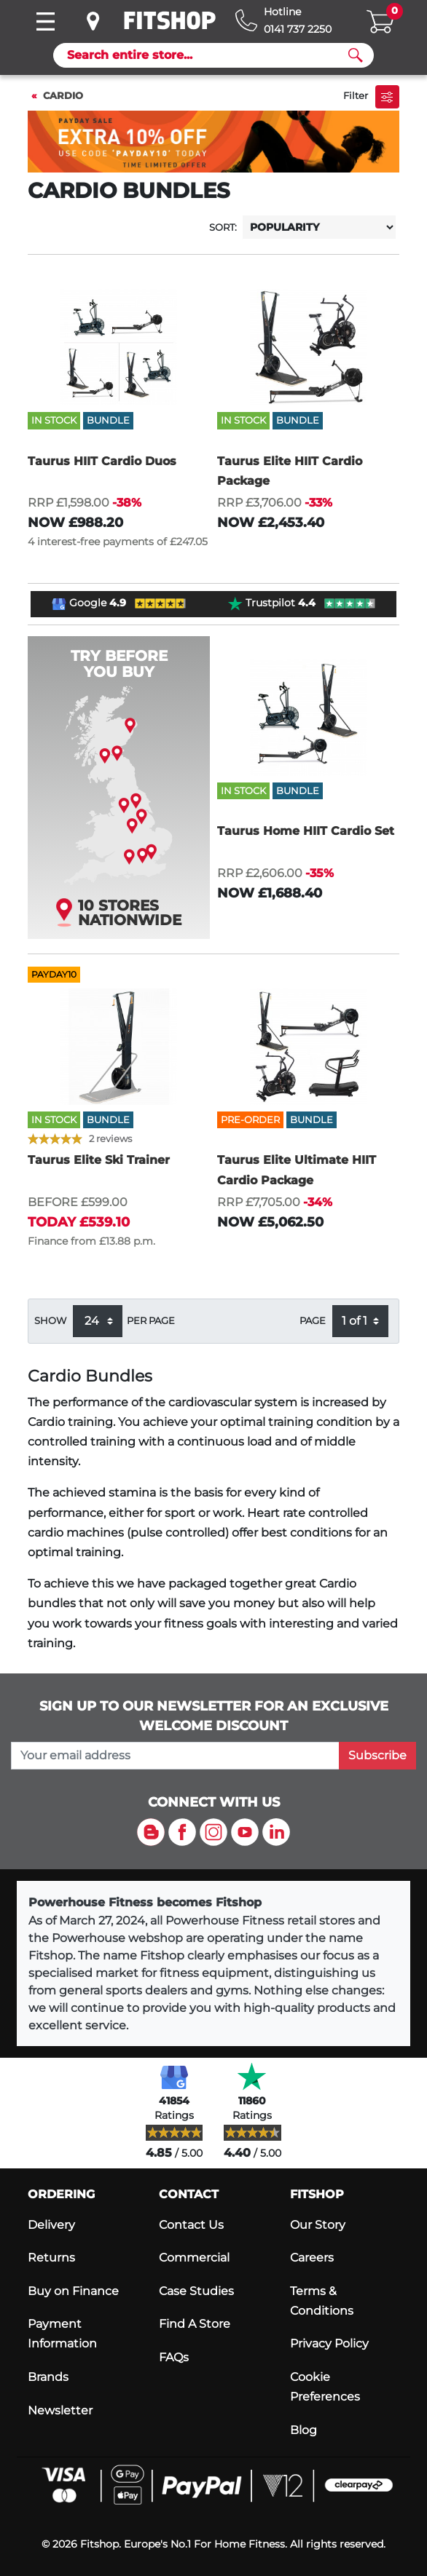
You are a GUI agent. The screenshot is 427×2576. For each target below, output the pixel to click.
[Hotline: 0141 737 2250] (283, 21)
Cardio (63, 95)
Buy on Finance (73, 2291)
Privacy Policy (329, 2343)
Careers (312, 2257)
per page (151, 1320)
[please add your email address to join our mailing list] (175, 1755)
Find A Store (194, 2324)
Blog (303, 2430)
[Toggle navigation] (45, 21)
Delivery (51, 2225)
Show (50, 1320)
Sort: (223, 227)
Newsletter (60, 2410)
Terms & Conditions (321, 2301)
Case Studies (196, 2291)
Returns (51, 2257)
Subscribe (377, 1755)
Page (312, 1320)
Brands (48, 2377)
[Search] (207, 55)
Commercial (194, 2257)
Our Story (317, 2225)
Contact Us (191, 2225)
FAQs (174, 2357)
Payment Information (62, 2333)
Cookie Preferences (325, 2386)
